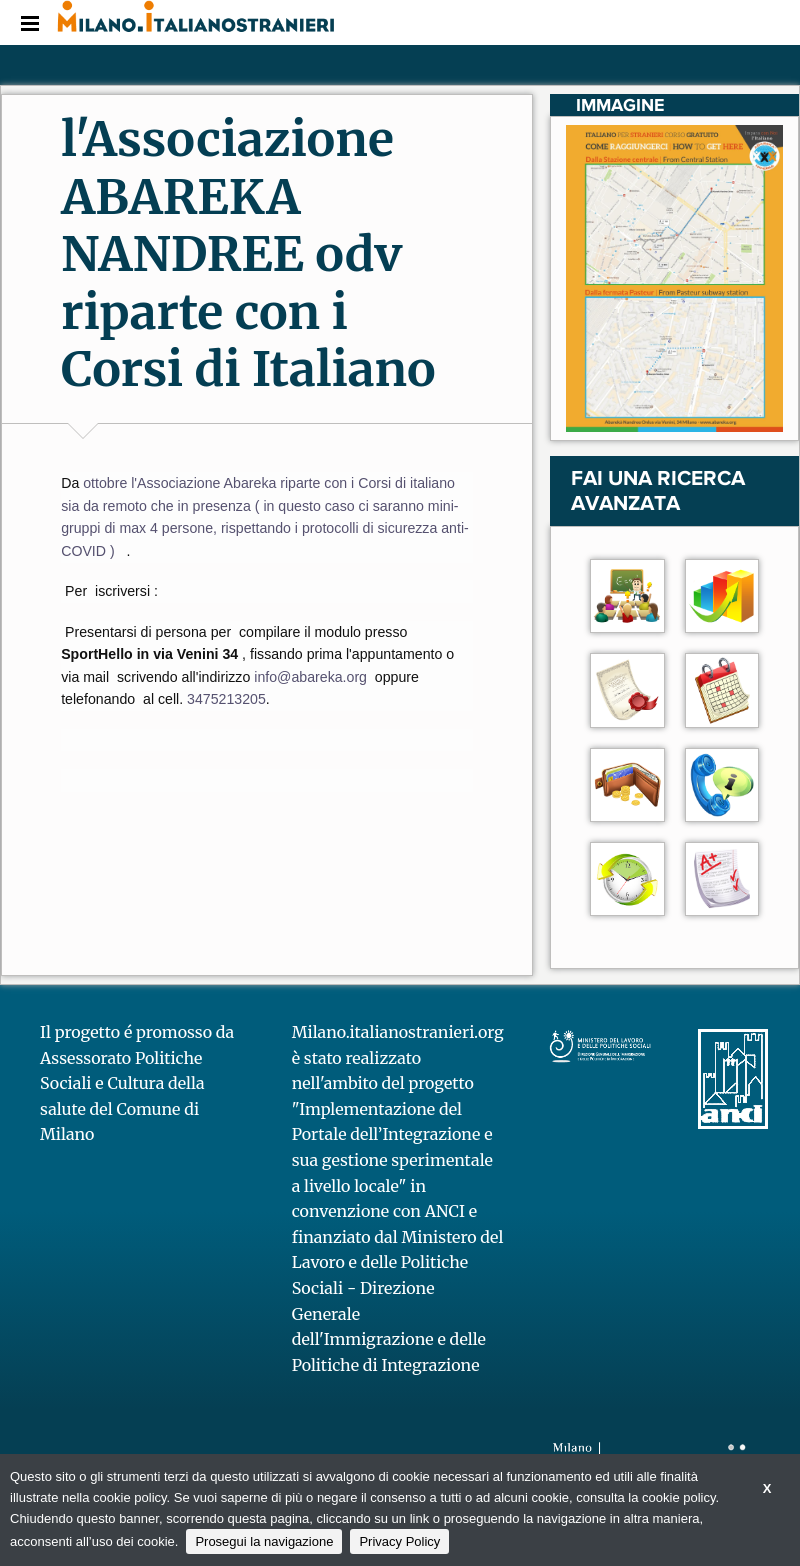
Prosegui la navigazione (264, 1541)
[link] (312, 677)
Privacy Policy (399, 1541)
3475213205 (226, 699)
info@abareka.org (312, 677)
